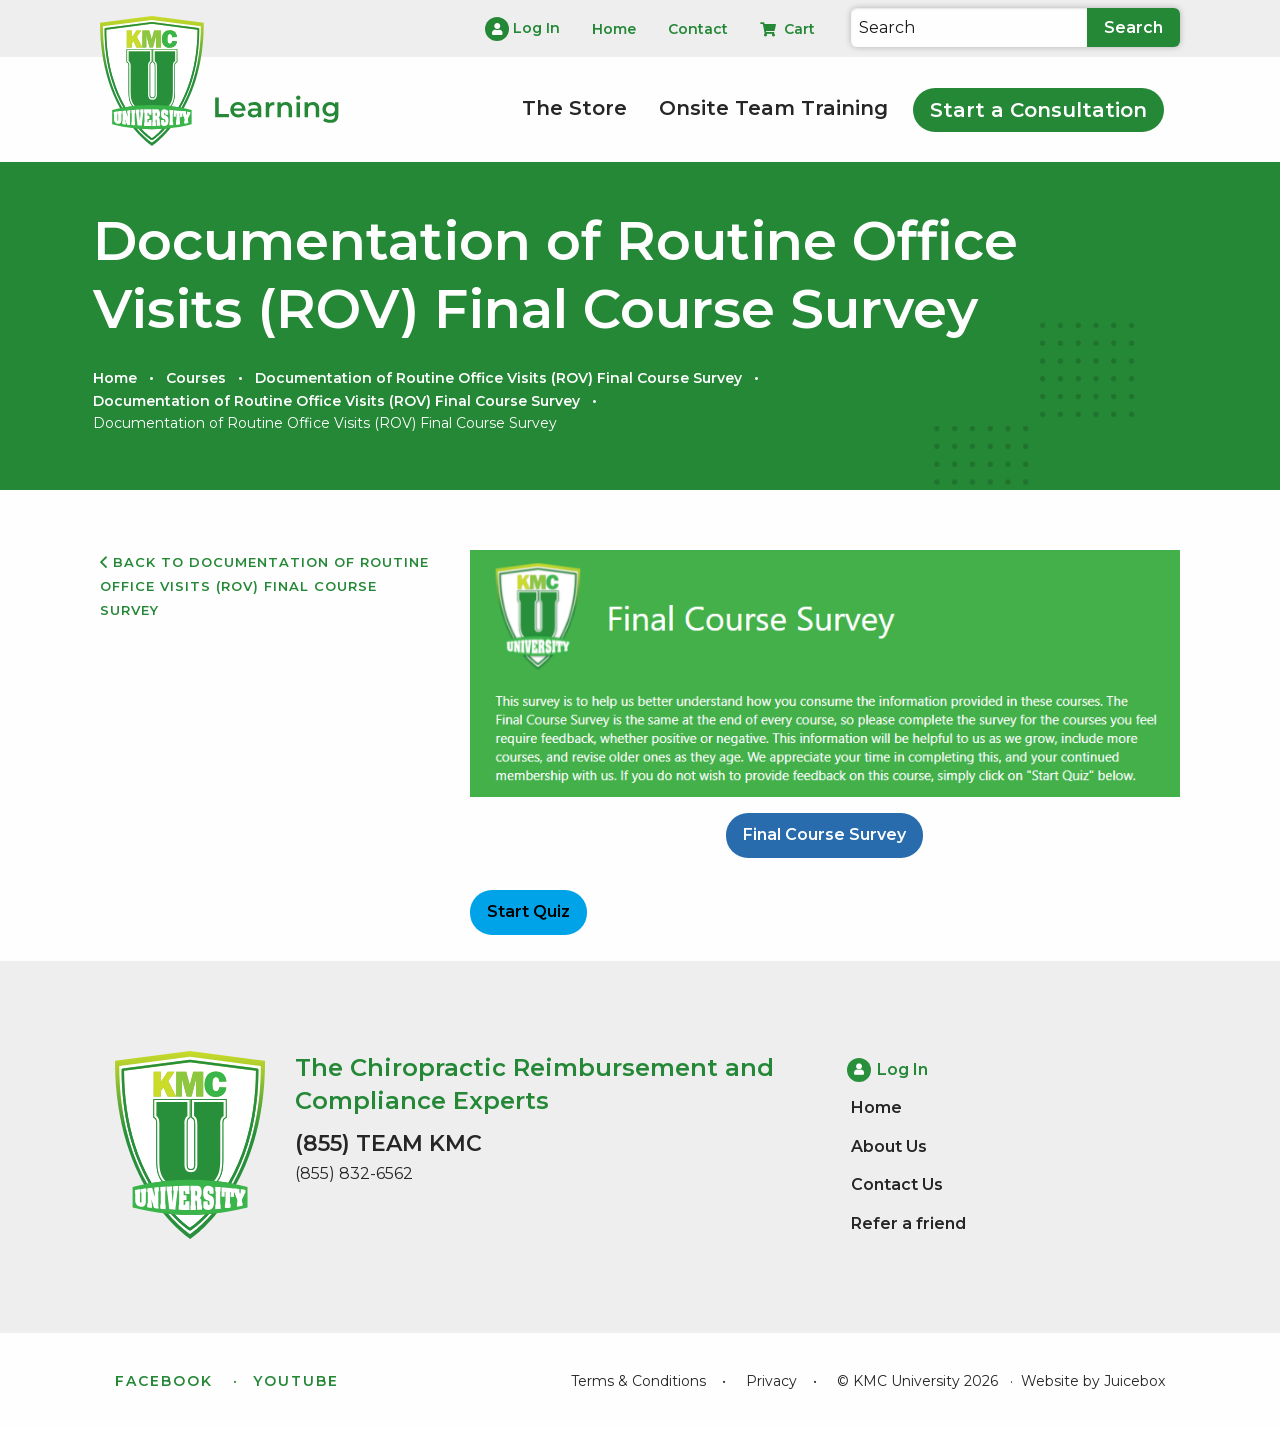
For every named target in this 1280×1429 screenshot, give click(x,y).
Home (115, 378)
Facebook (164, 1381)
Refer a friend (908, 1223)
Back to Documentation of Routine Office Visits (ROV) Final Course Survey (264, 586)
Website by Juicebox (1093, 1381)
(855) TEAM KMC (388, 1143)
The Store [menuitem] (574, 108)
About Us (889, 1146)
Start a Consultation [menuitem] (1038, 110)
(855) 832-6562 (354, 1173)
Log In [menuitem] (522, 29)
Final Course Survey (824, 834)
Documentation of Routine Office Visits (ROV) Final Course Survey (498, 378)
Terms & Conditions (638, 1381)
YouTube (296, 1381)
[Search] (969, 27)
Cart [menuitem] (787, 29)
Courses (196, 378)
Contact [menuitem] (698, 29)
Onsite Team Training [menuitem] (773, 108)
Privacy (771, 1381)
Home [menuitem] (614, 29)
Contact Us (897, 1184)
